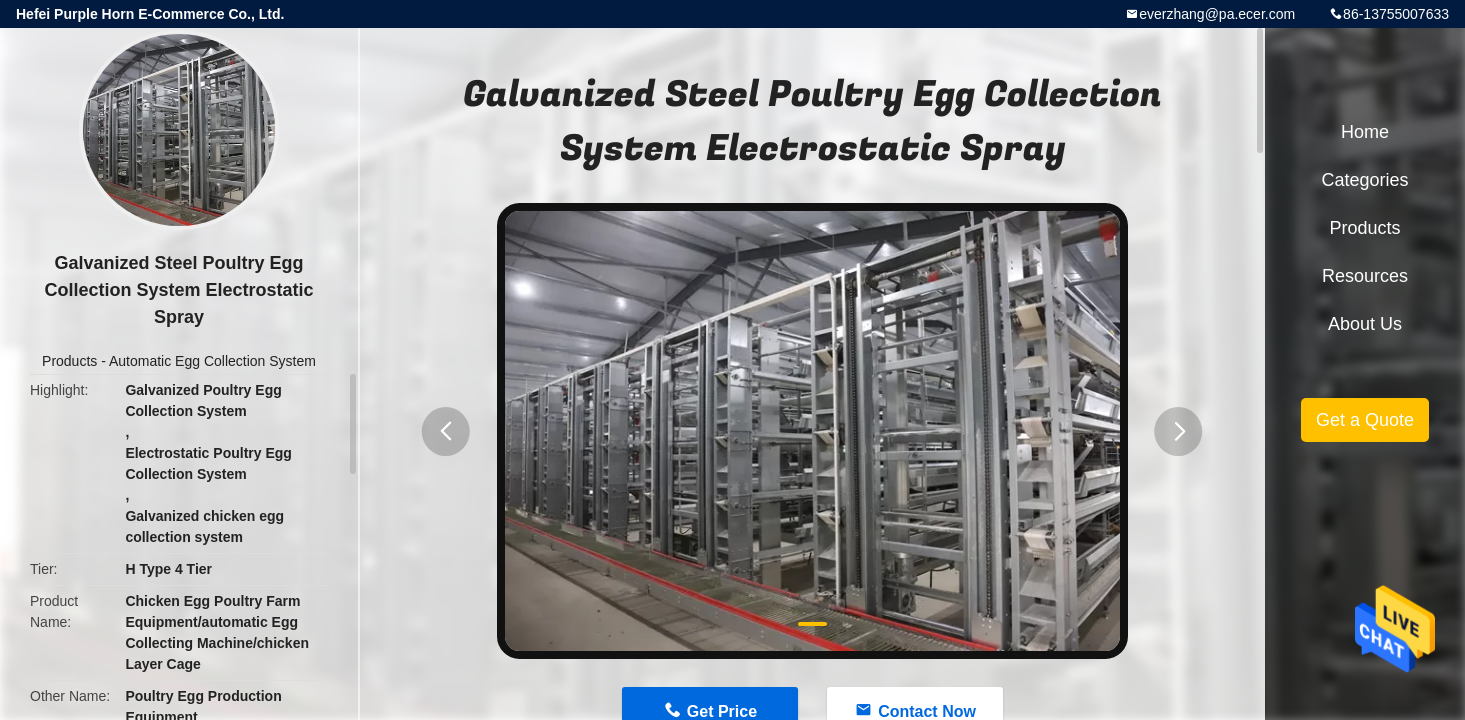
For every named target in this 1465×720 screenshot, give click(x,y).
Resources (1365, 276)
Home (1365, 132)
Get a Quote (1365, 420)
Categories (1364, 180)
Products (69, 361)
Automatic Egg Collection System (212, 361)
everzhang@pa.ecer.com (1217, 14)
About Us (1365, 324)
